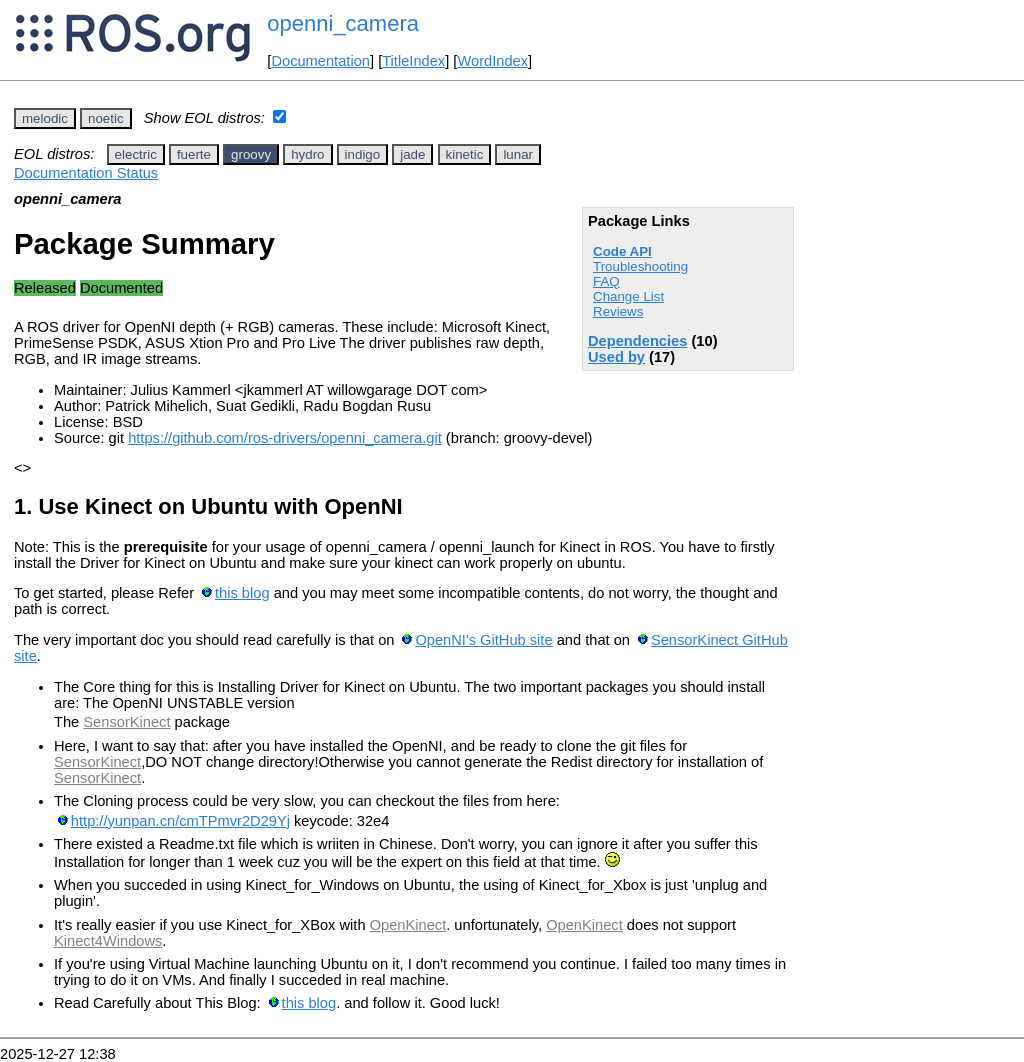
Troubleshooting (640, 266)
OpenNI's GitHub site (483, 640)
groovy (251, 154)
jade (412, 154)
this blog (242, 593)
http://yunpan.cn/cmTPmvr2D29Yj (180, 821)
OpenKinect (408, 925)
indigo (363, 154)
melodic (45, 118)
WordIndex (492, 61)
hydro (307, 154)
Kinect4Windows (108, 941)
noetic (106, 118)
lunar (518, 154)
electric (136, 154)
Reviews (618, 311)
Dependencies (637, 341)
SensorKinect (126, 722)
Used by (616, 357)
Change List (628, 296)
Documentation (320, 61)
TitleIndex (413, 61)
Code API (622, 251)
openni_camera (343, 23)
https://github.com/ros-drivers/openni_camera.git (285, 438)
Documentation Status (86, 173)
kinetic (465, 154)
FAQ (606, 281)
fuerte (194, 154)
